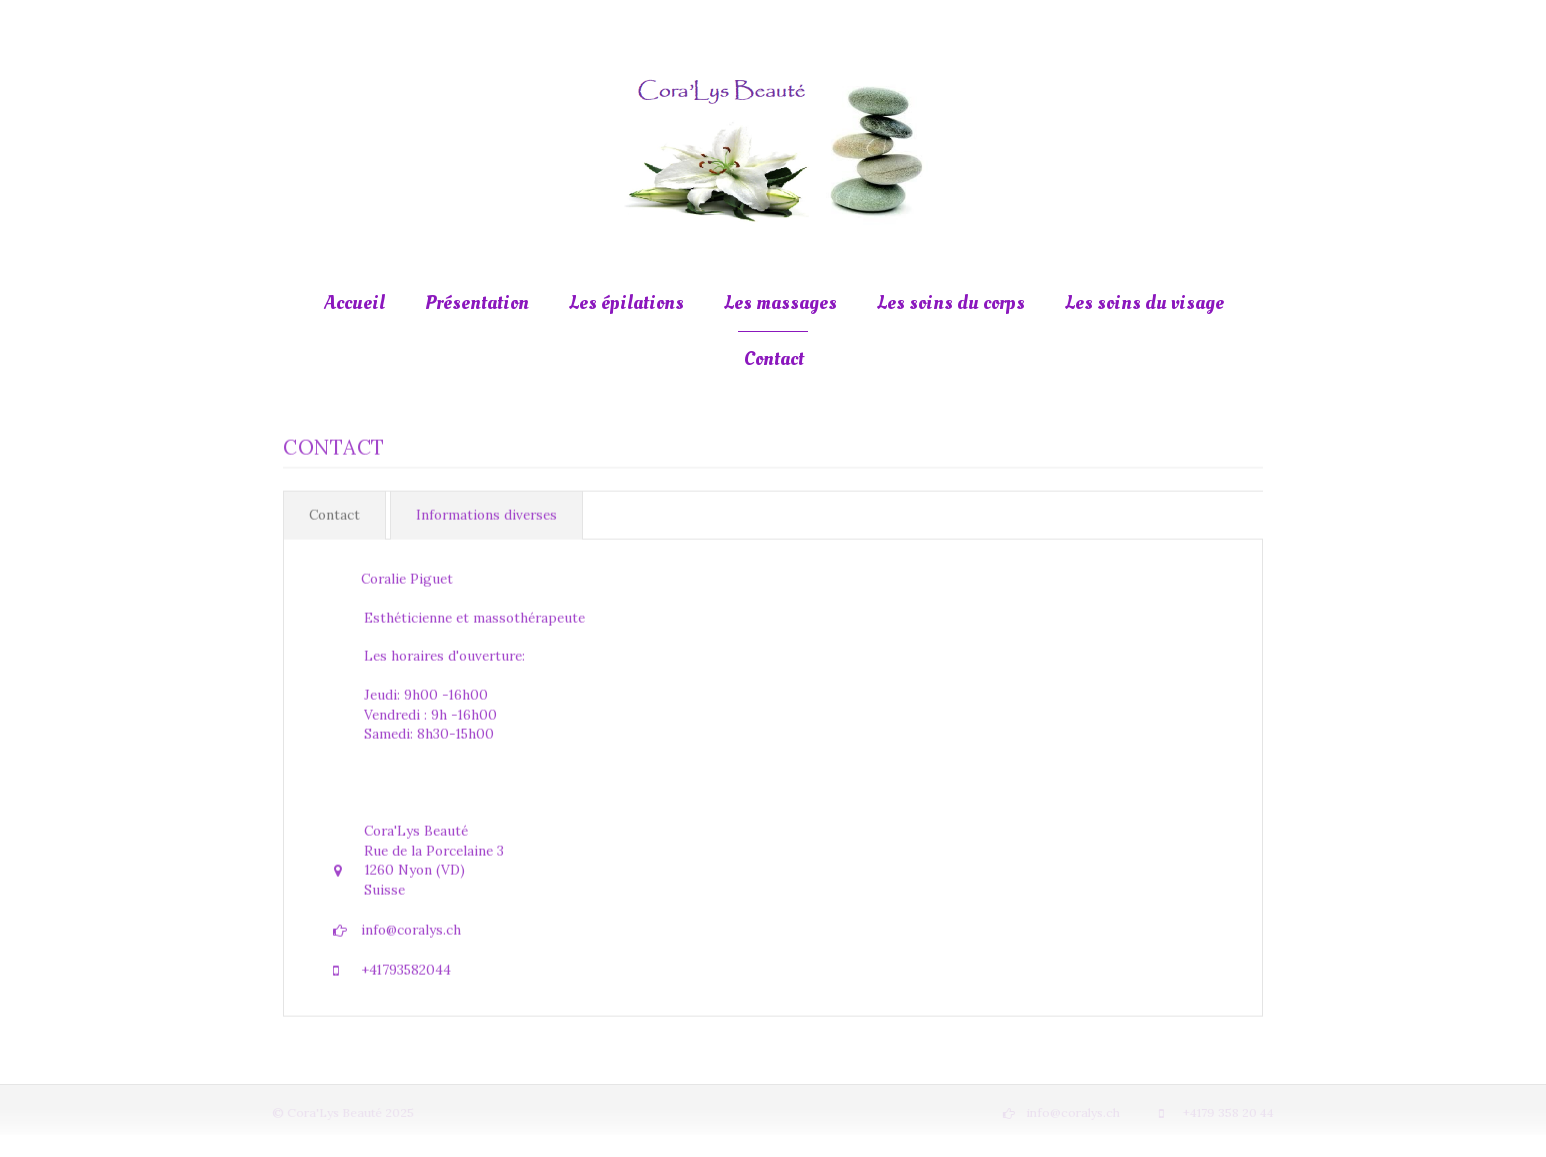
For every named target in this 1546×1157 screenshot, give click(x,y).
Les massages (780, 303)
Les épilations (626, 303)
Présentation (477, 303)
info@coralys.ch (411, 928)
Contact (774, 359)
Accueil (354, 303)
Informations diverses (486, 514)
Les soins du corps (951, 303)
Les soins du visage (1144, 303)
